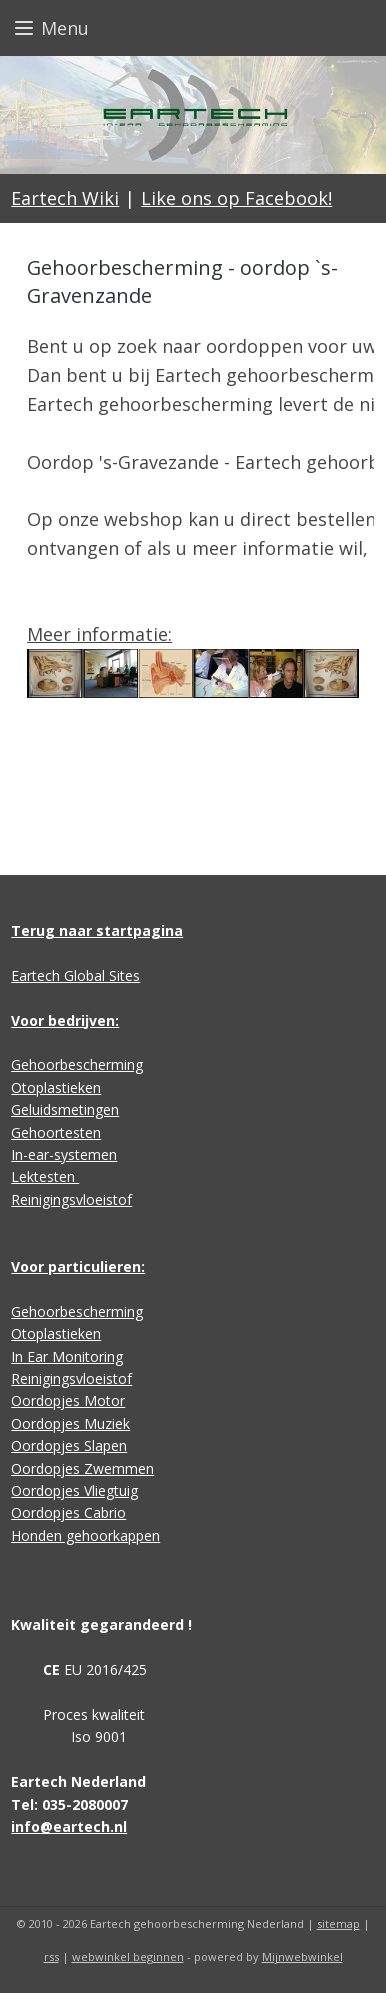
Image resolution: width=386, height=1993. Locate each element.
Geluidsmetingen (65, 1109)
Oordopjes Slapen (69, 1445)
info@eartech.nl (69, 1826)
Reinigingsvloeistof (71, 1199)
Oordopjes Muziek (70, 1423)
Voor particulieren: (78, 1266)
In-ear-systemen (64, 1154)
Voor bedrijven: (65, 1020)
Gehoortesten (56, 1132)
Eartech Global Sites (75, 975)
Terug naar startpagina (97, 930)
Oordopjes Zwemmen (82, 1468)
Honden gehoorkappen (85, 1535)
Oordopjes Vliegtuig (74, 1490)
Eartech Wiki (65, 198)
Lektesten (45, 1176)
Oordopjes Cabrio (68, 1512)
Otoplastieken (56, 1087)
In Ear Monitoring (67, 1356)
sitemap (338, 1923)
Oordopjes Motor (68, 1400)
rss (51, 1956)
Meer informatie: (99, 634)
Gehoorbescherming (77, 1064)
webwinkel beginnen (128, 1956)
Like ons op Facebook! (236, 198)
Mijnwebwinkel (302, 1956)
